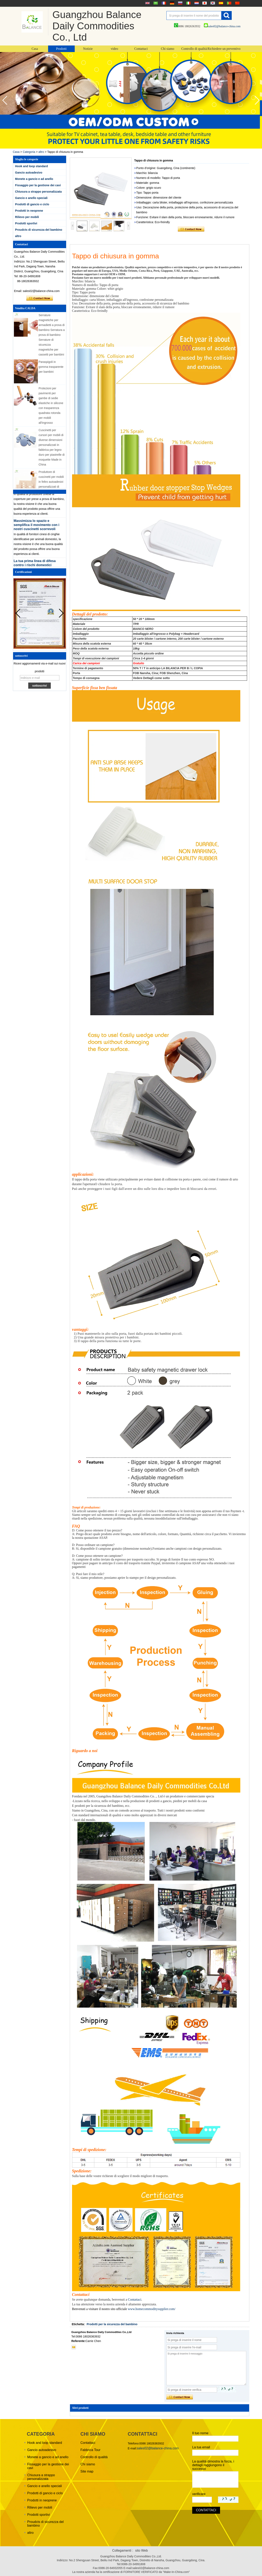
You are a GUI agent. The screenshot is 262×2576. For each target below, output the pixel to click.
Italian (188, 3)
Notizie (88, 48)
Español (220, 3)
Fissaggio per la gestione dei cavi (38, 185)
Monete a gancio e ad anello (34, 179)
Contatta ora (39, 298)
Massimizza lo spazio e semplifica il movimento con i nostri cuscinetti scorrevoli (36, 529)
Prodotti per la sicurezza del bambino (112, 2324)
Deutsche (171, 3)
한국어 (212, 3)
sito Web (141, 2550)
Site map (86, 2471)
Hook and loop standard (31, 166)
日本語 (204, 3)
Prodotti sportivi (26, 223)
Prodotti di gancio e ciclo (32, 204)
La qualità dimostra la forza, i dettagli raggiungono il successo (213, 2465)
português (228, 3)
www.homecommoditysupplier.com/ (151, 2309)
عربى (155, 3)
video (114, 48)
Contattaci (141, 48)
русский (179, 3)
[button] (257, 100)
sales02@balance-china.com (222, 26)
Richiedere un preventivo (224, 48)
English (147, 3)
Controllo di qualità (194, 48)
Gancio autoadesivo (28, 172)
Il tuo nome (200, 2433)
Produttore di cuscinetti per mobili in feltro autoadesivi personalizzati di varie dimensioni (51, 486)
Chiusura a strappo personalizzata (38, 191)
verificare (199, 2494)
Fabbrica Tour (90, 2450)
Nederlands (196, 3)
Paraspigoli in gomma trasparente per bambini (51, 371)
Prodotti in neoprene (29, 210)
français (163, 3)
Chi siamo (167, 48)
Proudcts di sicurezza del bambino (38, 229)
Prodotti (61, 48)
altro (41, 151)
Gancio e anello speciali (31, 198)
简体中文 (236, 3)
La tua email (201, 2447)
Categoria (29, 151)
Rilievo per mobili (27, 217)
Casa (35, 48)
